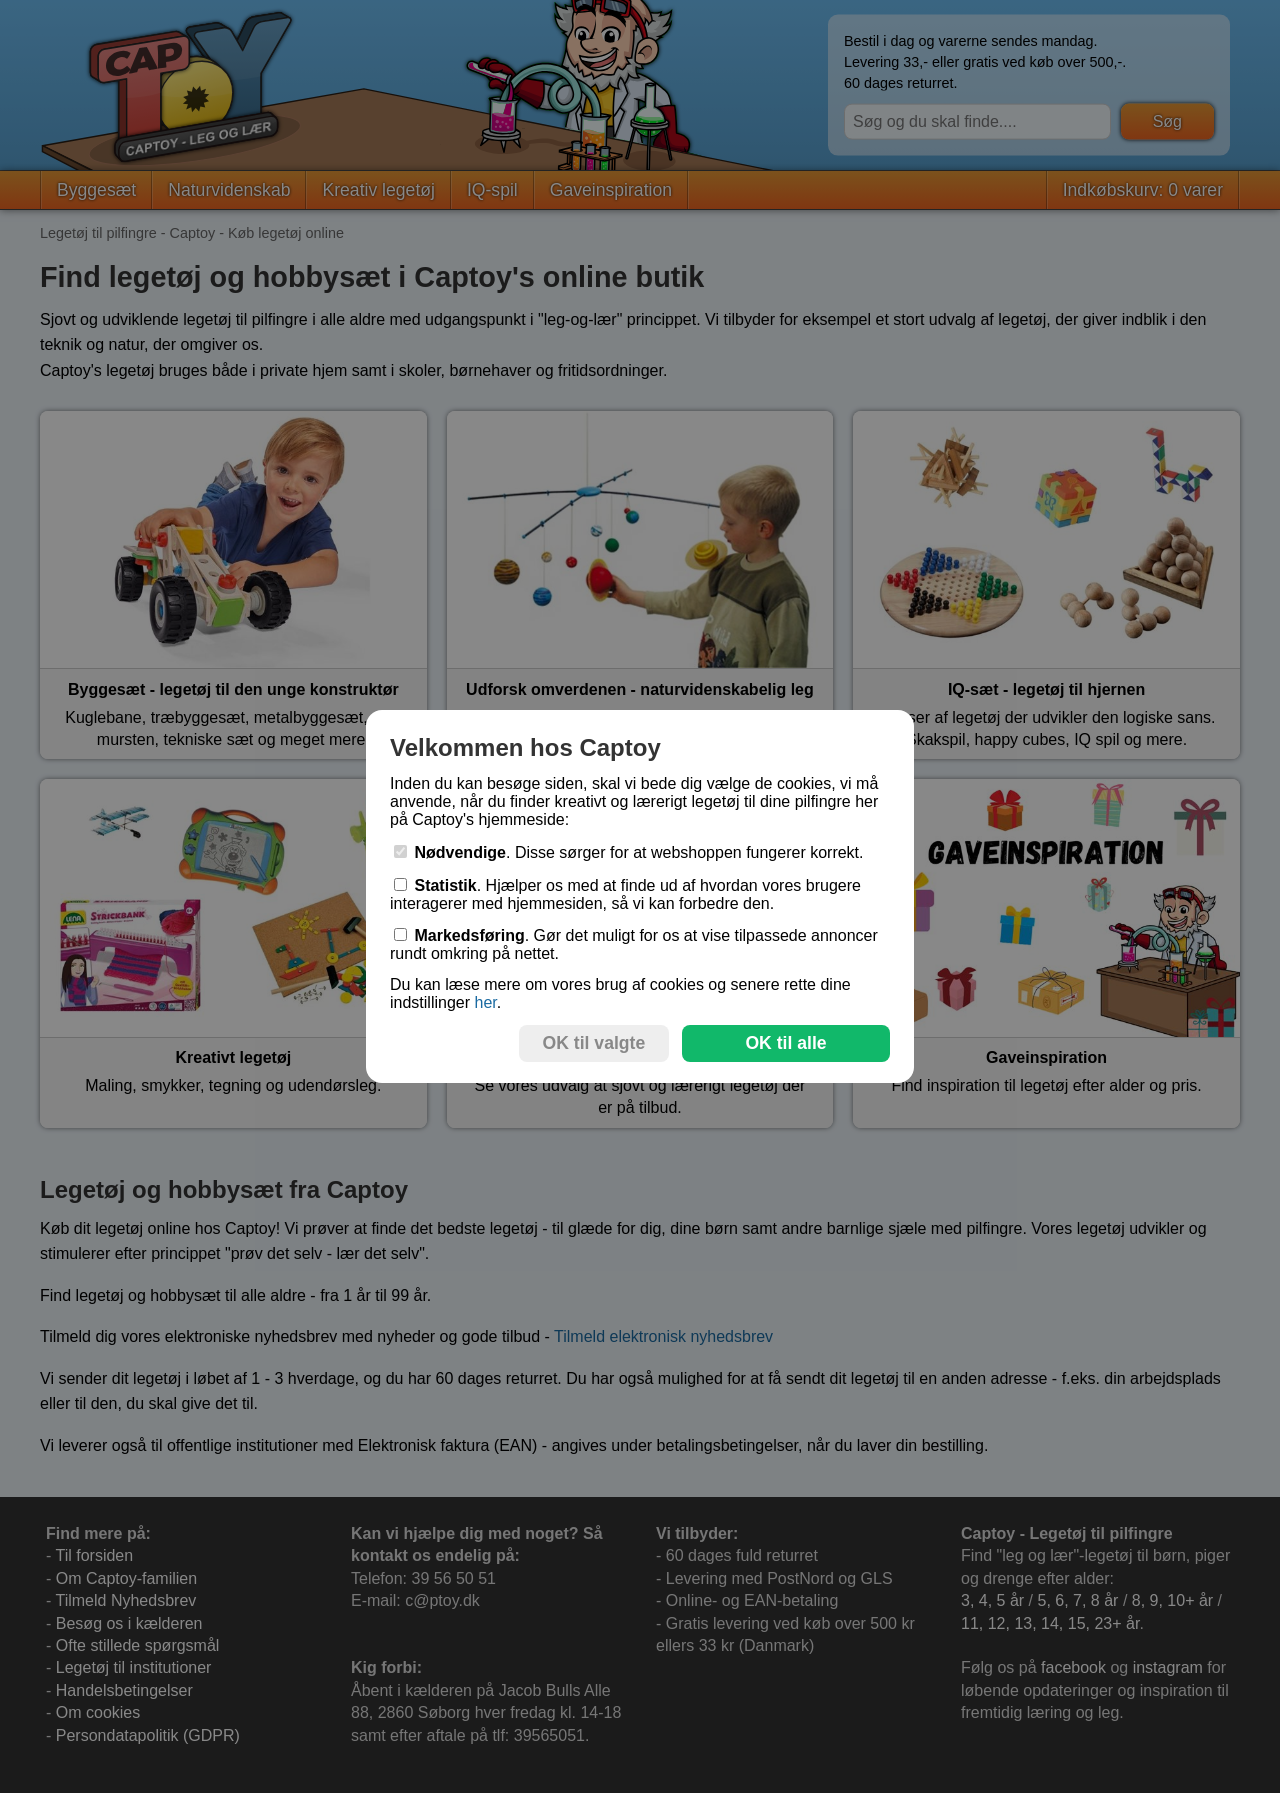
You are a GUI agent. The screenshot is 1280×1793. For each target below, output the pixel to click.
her (485, 1002)
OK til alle (785, 1043)
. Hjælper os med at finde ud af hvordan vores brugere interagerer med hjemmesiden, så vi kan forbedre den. (625, 894)
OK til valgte (594, 1043)
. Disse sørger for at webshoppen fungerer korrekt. (629, 852)
